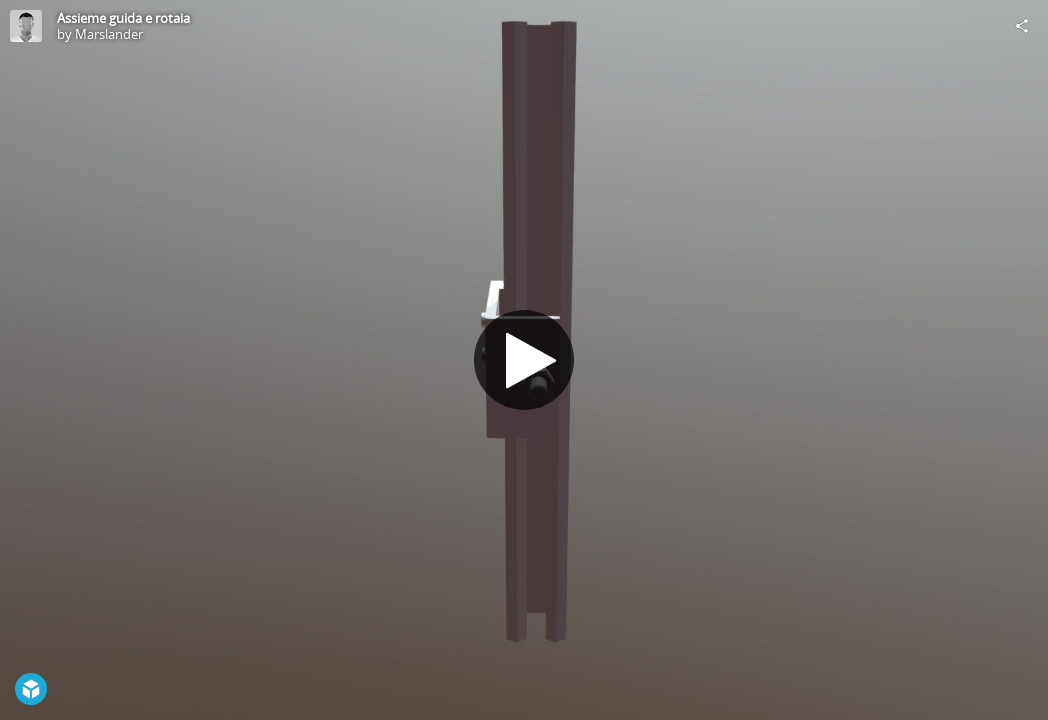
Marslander (109, 34)
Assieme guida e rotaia (123, 18)
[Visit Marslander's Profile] (26, 26)
